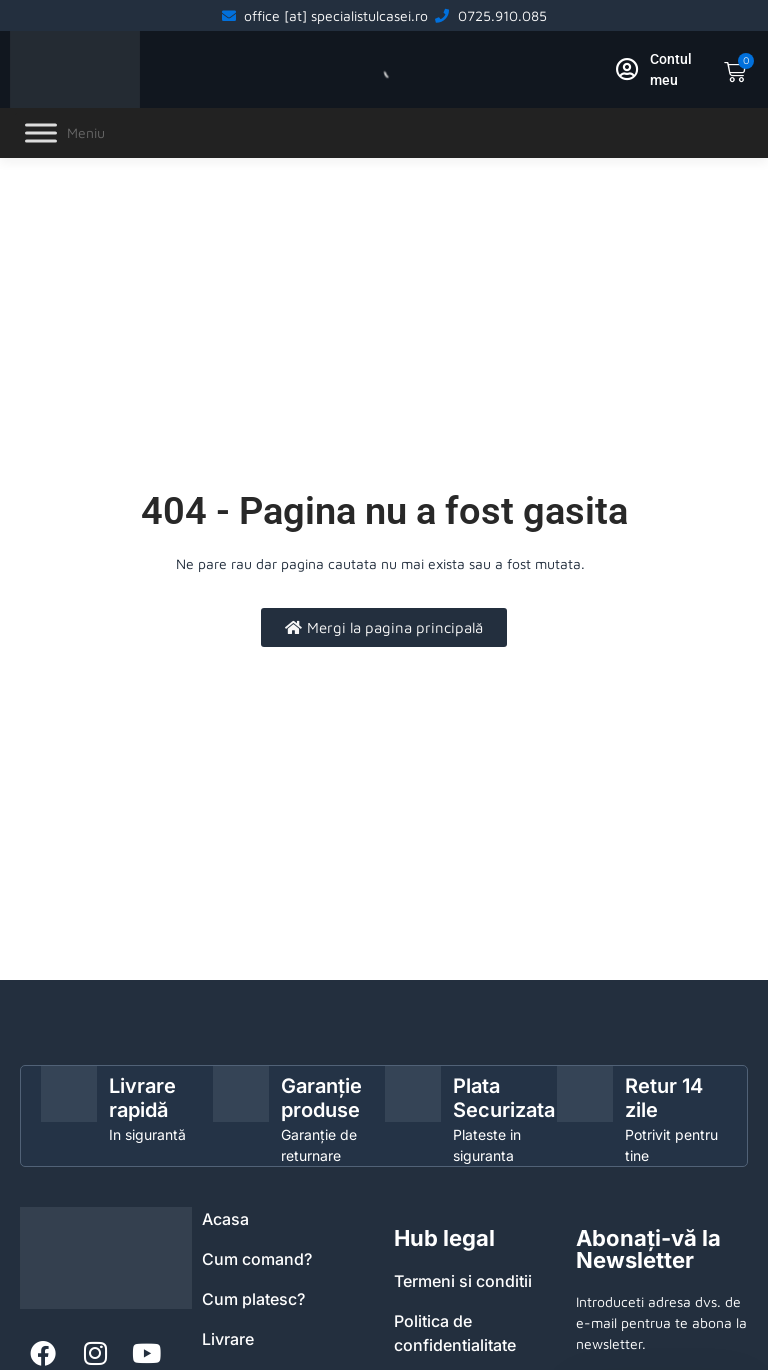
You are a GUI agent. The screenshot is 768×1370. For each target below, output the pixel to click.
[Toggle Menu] (41, 133)
